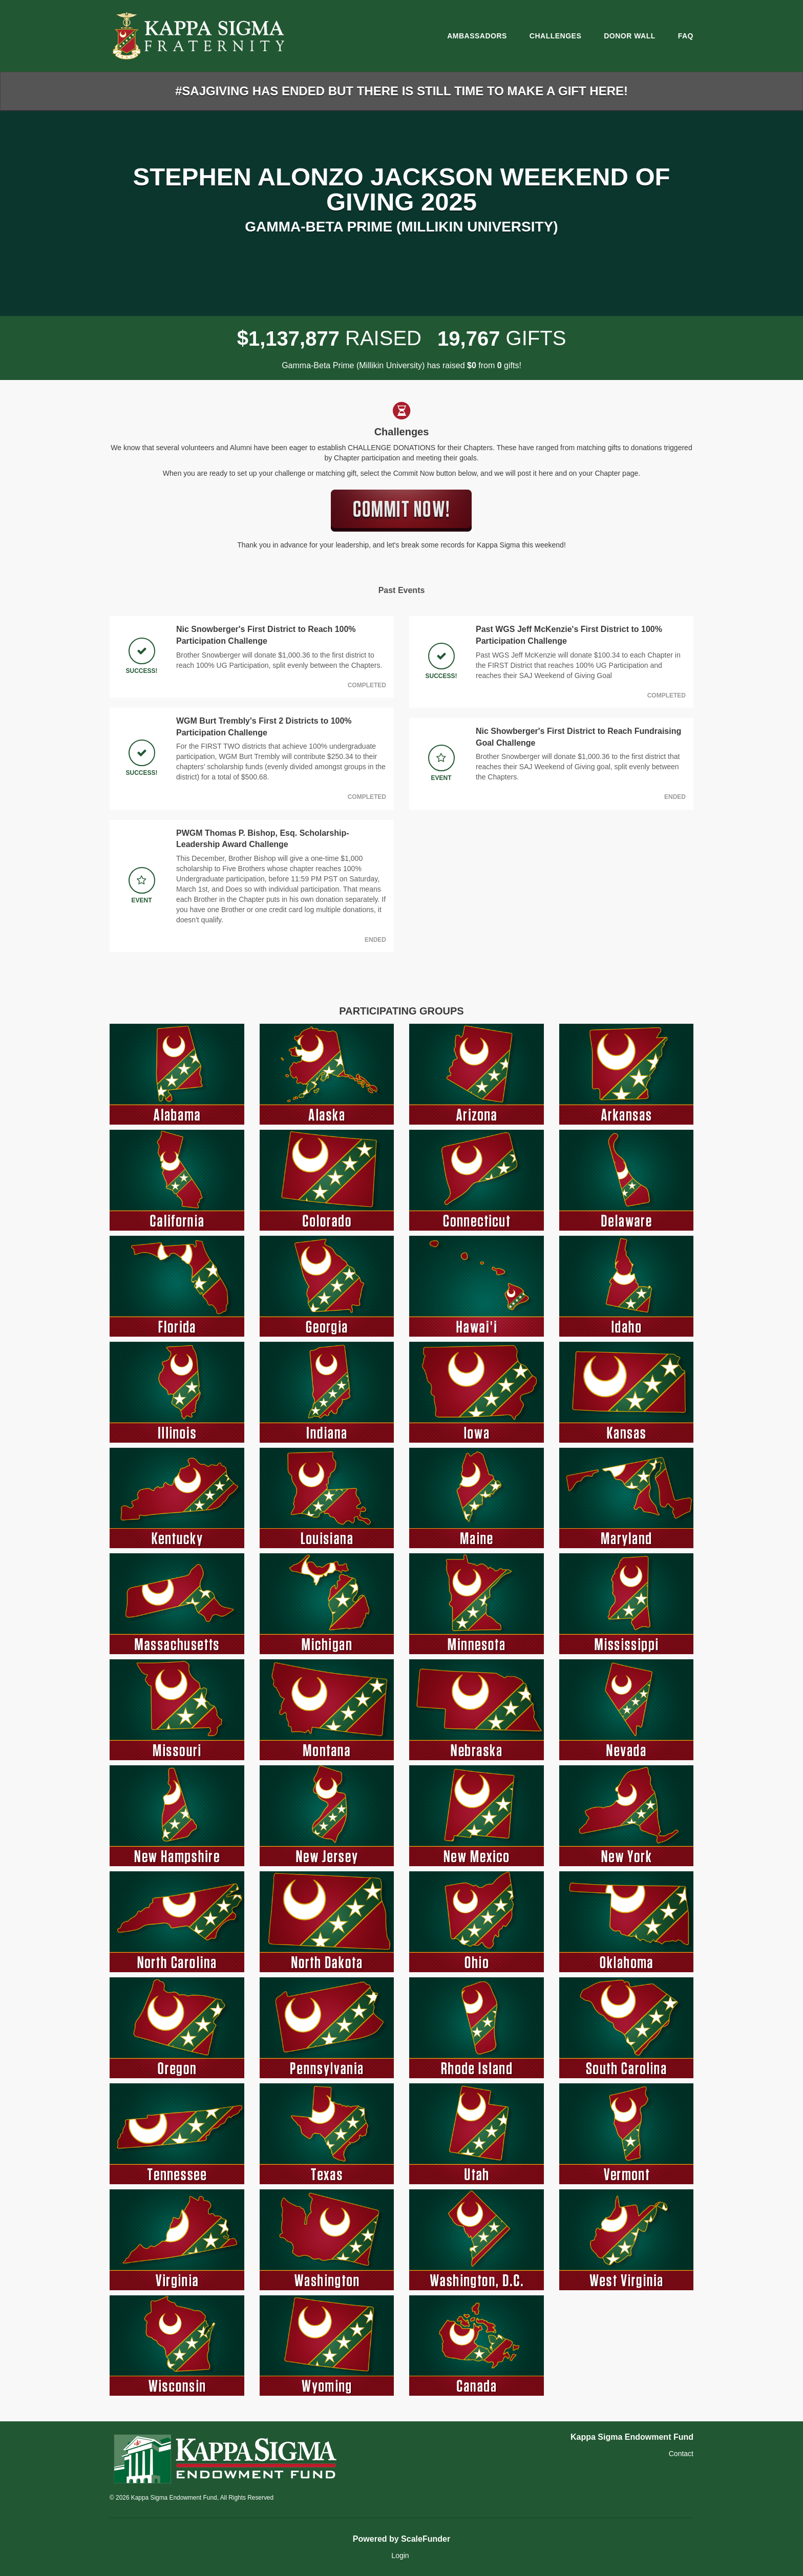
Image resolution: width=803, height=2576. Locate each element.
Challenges (555, 36)
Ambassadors (477, 36)
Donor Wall (630, 36)
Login (400, 2555)
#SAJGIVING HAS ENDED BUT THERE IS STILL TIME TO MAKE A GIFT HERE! (401, 91)
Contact (681, 2454)
